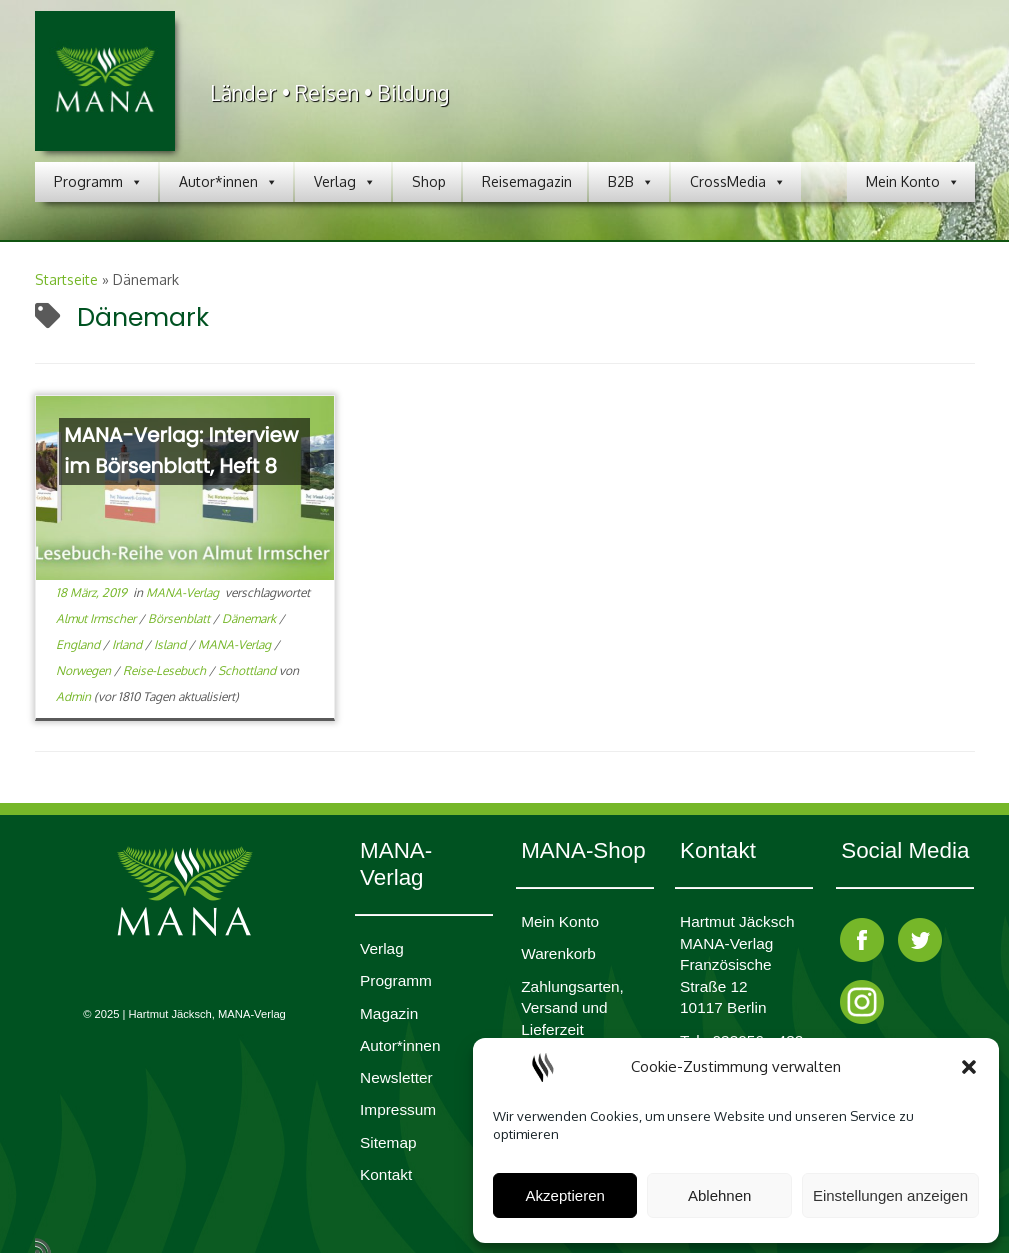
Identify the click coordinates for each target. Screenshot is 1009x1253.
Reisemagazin (527, 181)
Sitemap (388, 1142)
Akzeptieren (565, 1195)
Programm (98, 182)
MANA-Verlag (184, 592)
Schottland (248, 670)
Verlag (345, 182)
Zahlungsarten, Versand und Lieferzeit (572, 1008)
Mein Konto (913, 182)
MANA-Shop (583, 850)
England (79, 644)
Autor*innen (228, 182)
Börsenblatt (180, 618)
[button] (969, 1067)
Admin (73, 696)
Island (171, 644)
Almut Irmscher (97, 618)
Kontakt (386, 1174)
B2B (631, 182)
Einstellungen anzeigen (890, 1195)
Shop (429, 181)
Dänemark (250, 618)
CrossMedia (738, 182)
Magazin (389, 1013)
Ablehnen (719, 1195)
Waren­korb (558, 953)
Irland (128, 644)
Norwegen (85, 670)
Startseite (66, 279)
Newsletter (396, 1077)
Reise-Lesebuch (166, 670)
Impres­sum (398, 1109)
